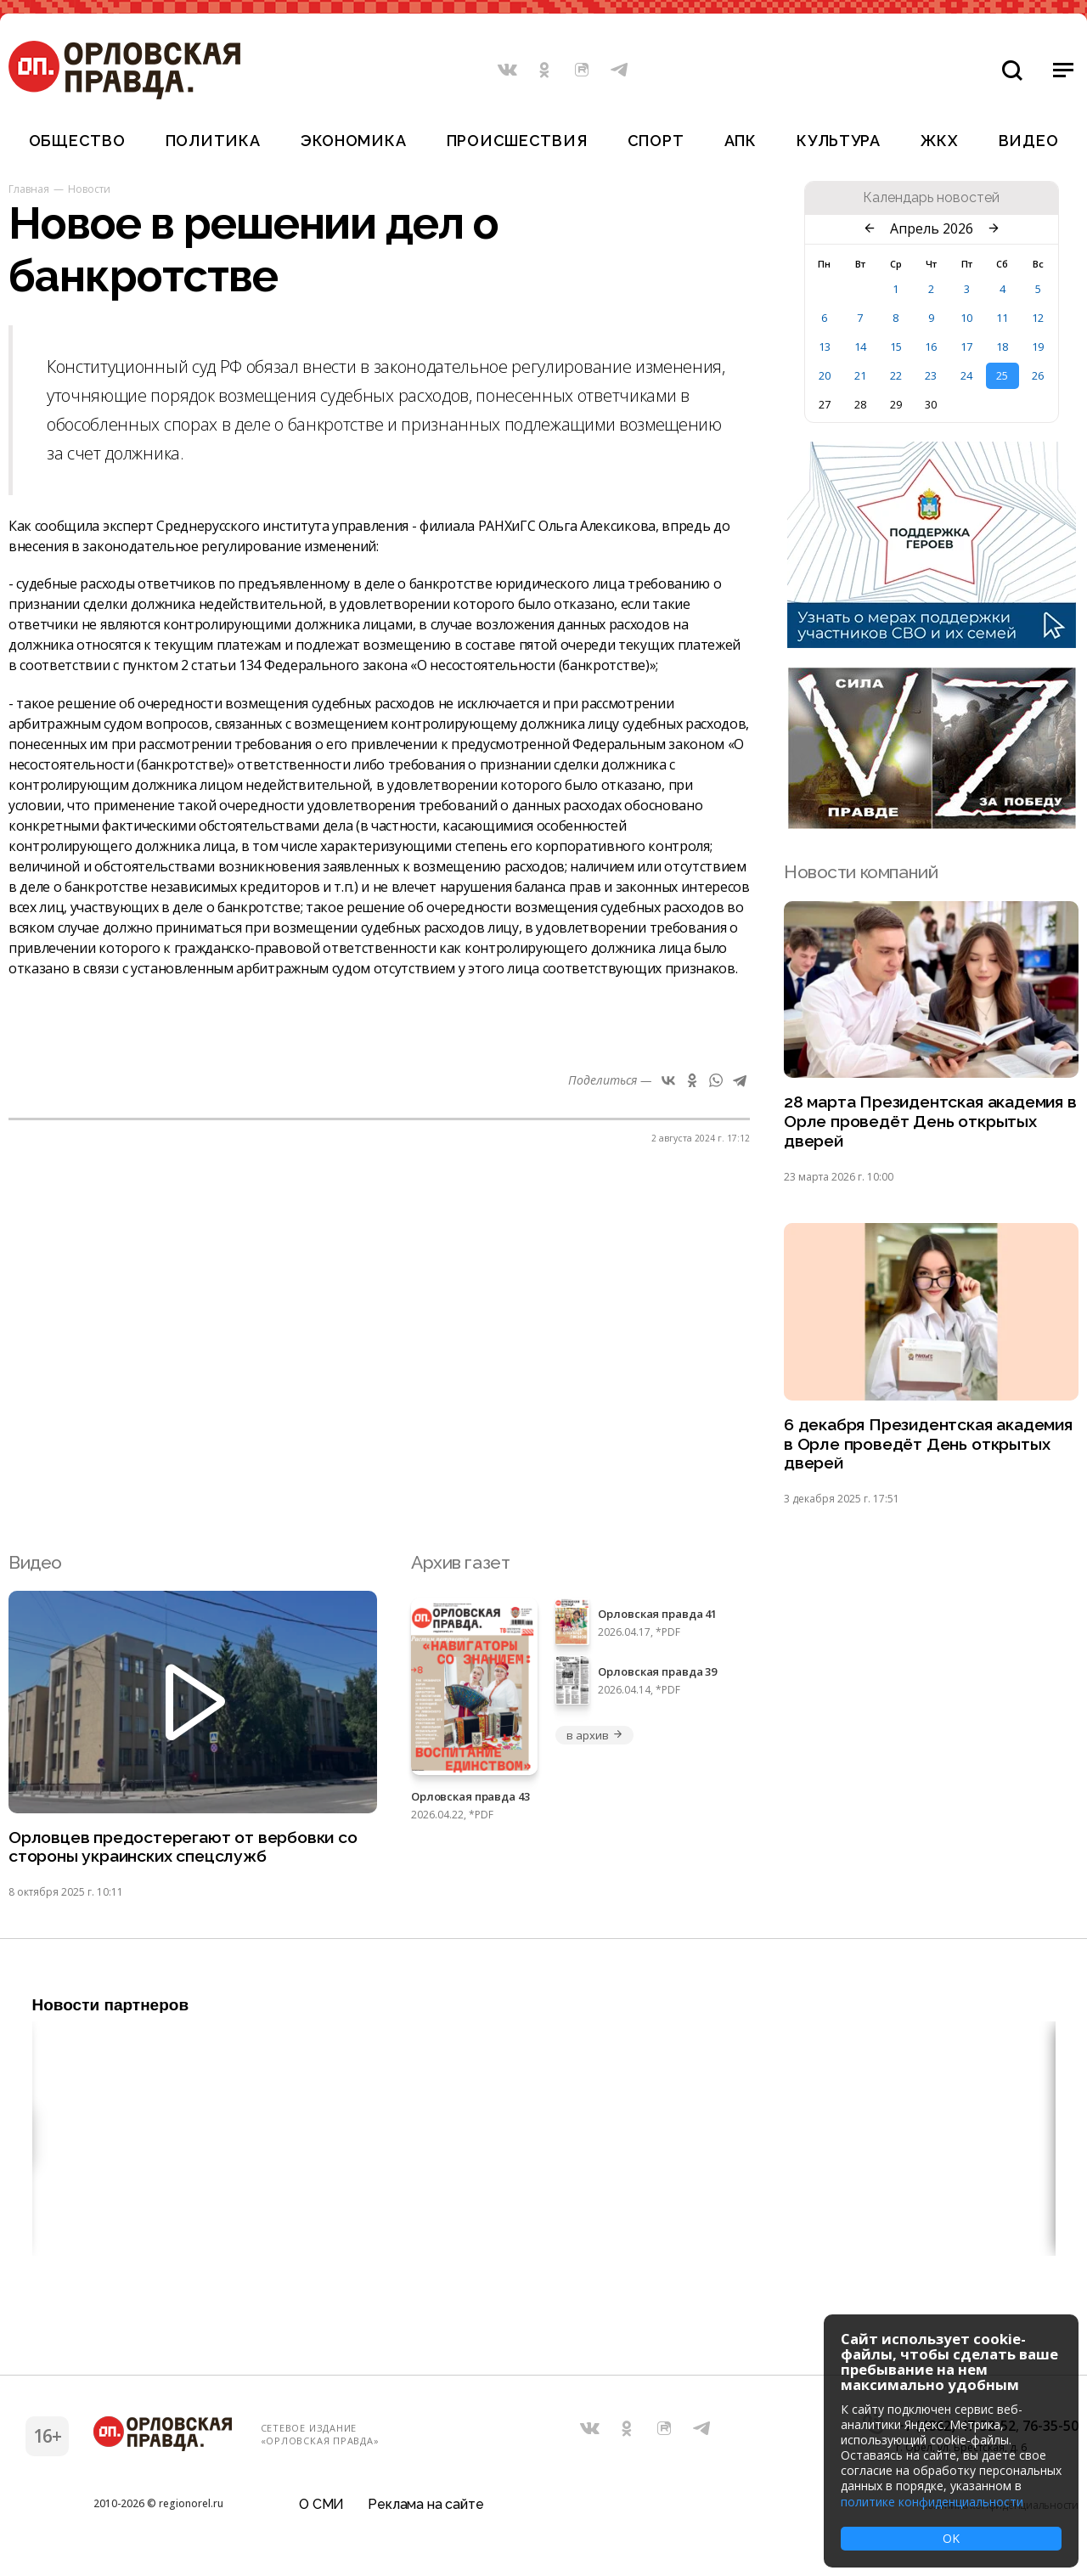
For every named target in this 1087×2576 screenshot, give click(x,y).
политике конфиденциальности (932, 2502)
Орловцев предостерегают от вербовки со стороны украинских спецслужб (182, 1860)
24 (966, 375)
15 (896, 346)
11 (1002, 317)
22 (896, 375)
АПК (740, 140)
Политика (213, 140)
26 (1038, 375)
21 (860, 375)
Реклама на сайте (425, 2512)
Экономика (353, 140)
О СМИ (321, 2512)
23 (931, 375)
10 (966, 317)
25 (1002, 375)
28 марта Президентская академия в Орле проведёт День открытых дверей (925, 1125)
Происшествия (517, 140)
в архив (594, 1745)
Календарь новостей (931, 198)
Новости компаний (861, 871)
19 (1038, 346)
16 (931, 346)
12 (1038, 317)
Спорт (656, 140)
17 (966, 346)
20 (825, 375)
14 (860, 346)
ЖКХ (939, 140)
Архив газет (460, 1573)
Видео (1029, 140)
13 (825, 346)
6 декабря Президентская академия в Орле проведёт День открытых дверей (925, 1453)
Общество (77, 140)
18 (1002, 346)
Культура (839, 140)
